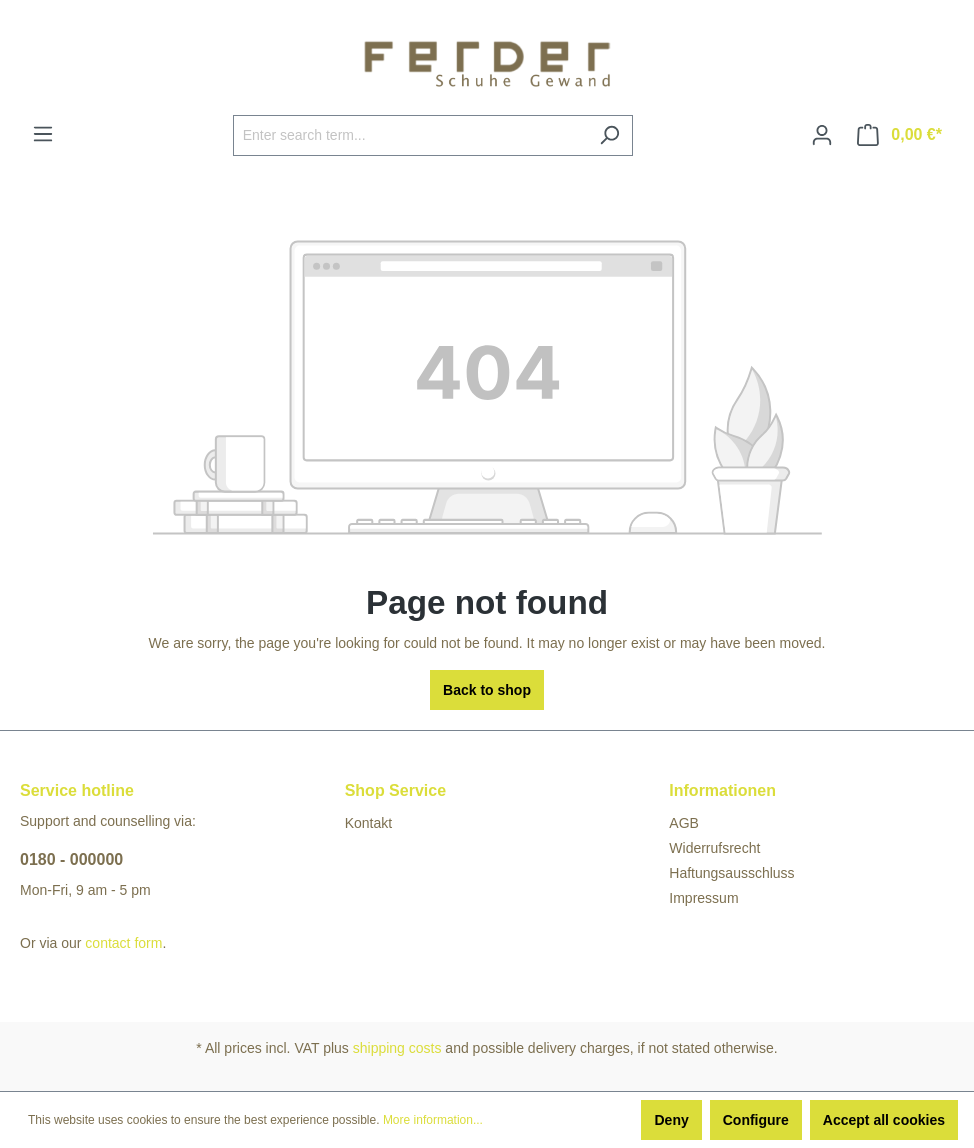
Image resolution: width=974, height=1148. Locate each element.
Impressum (703, 898)
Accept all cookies (884, 1120)
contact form (123, 943)
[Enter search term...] (410, 135)
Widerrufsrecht (714, 848)
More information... (433, 1120)
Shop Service (395, 790)
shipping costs (397, 1048)
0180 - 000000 (71, 859)
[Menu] (43, 134)
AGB (684, 823)
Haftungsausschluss (731, 873)
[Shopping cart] (899, 135)
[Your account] (822, 135)
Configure (756, 1120)
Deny (671, 1120)
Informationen (722, 790)
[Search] (609, 135)
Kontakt (368, 823)
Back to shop (487, 690)
